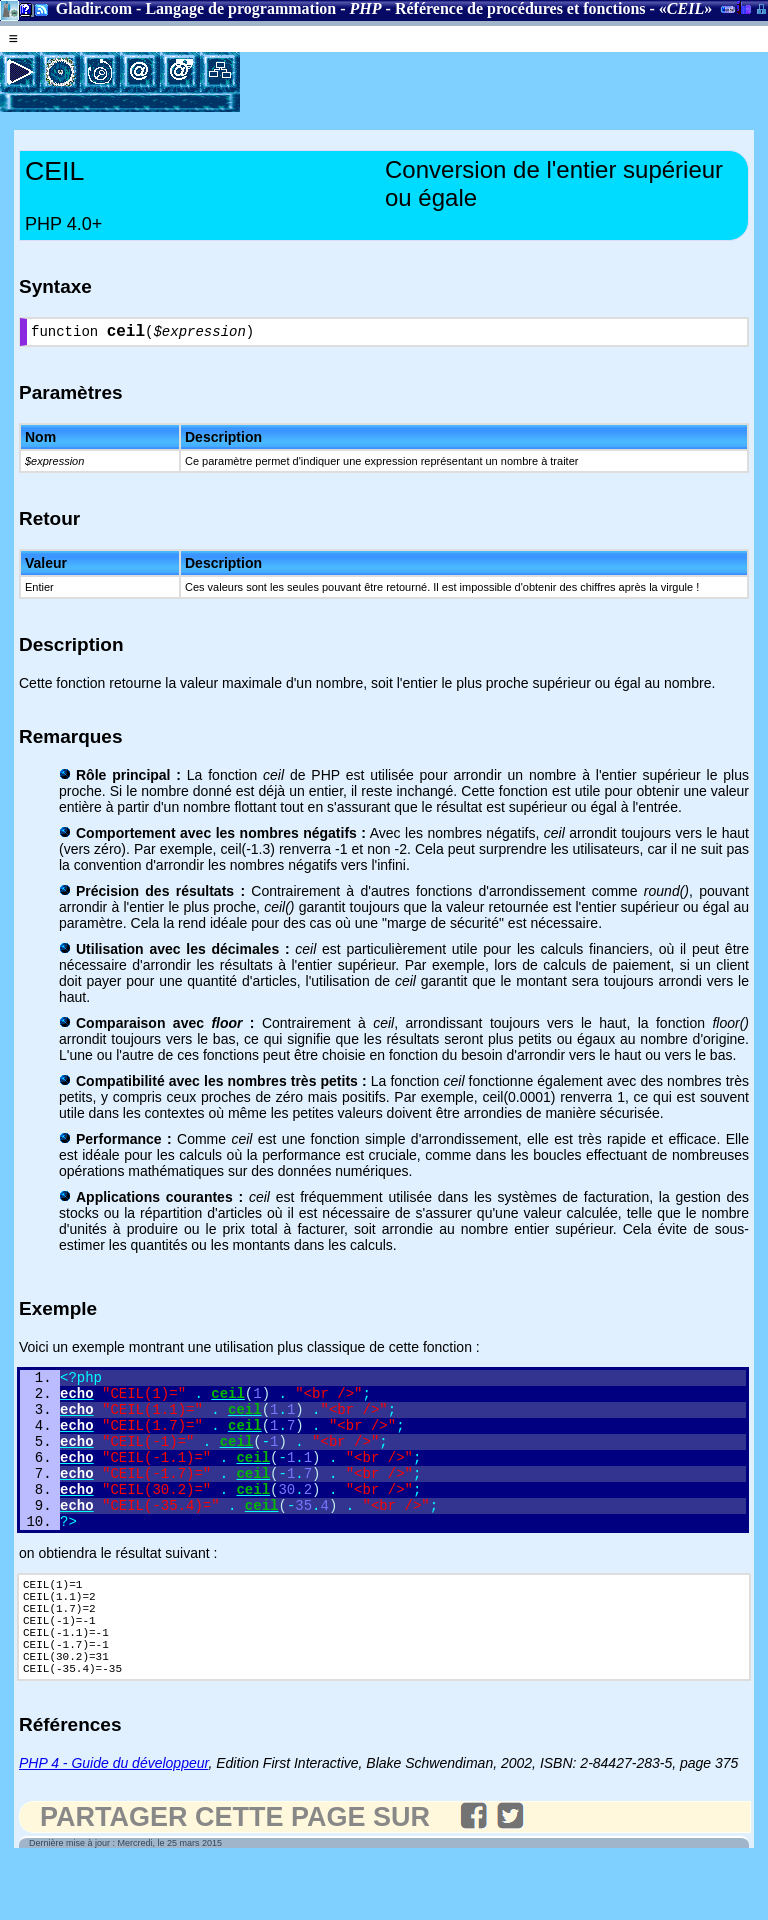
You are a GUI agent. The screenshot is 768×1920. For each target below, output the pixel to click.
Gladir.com (94, 8)
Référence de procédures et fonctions (520, 8)
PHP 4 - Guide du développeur (113, 1821)
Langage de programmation (240, 8)
